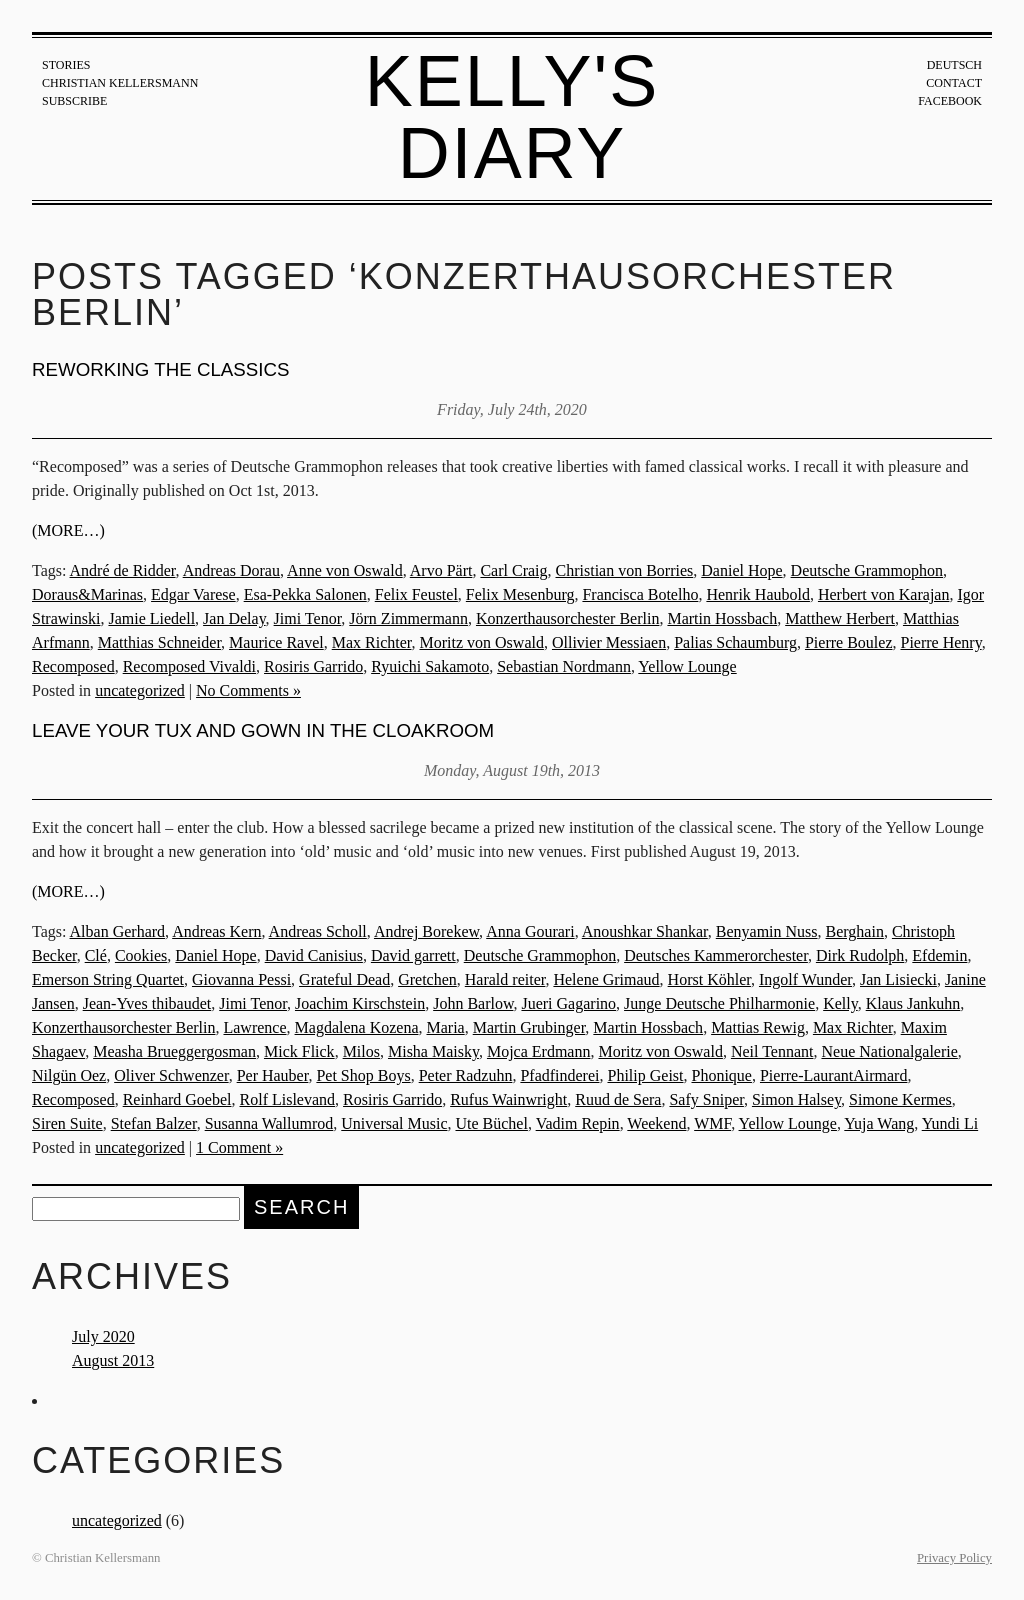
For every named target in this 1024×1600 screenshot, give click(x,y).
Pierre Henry (940, 642)
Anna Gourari (530, 931)
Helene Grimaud (606, 979)
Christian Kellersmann (120, 83)
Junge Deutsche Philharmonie (719, 1003)
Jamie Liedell (151, 618)
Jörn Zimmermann (408, 618)
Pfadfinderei (559, 1075)
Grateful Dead (344, 979)
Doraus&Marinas (87, 594)
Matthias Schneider (159, 642)
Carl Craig (513, 570)
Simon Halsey (796, 1099)
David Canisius (314, 955)
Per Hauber (273, 1075)
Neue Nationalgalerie (889, 1051)
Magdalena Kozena (357, 1027)
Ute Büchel (491, 1123)
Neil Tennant (772, 1051)
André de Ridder (123, 570)
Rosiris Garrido (313, 666)
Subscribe (74, 101)
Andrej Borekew (426, 931)
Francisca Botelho (640, 594)
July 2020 (103, 1336)
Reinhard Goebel (177, 1099)
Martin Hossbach (722, 618)
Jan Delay (234, 618)
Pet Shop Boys (363, 1075)
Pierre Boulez (849, 642)
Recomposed (73, 666)
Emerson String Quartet (108, 979)
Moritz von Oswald (482, 642)
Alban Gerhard (118, 931)
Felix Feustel (416, 594)
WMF (712, 1123)
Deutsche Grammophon (867, 570)
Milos (361, 1051)
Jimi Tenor (308, 618)
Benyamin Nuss (767, 931)
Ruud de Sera (618, 1099)
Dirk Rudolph (860, 955)
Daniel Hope (741, 570)
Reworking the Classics (160, 369)
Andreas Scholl (318, 931)
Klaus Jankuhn (913, 1003)
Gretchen (427, 979)
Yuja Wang (879, 1123)
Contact (954, 83)
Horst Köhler (709, 979)
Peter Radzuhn (466, 1075)
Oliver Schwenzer (171, 1075)
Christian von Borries (625, 570)
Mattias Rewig (758, 1027)
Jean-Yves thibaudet (147, 1003)
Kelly (840, 1003)
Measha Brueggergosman (174, 1051)
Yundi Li (950, 1123)
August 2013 (113, 1360)
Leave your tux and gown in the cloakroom (263, 730)
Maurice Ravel (276, 642)
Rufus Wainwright (508, 1099)
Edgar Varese (193, 594)
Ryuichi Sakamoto (430, 666)
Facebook (950, 101)
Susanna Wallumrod (269, 1123)
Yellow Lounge (687, 666)
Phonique (722, 1075)
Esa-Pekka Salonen (305, 594)
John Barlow (473, 1003)
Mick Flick (299, 1051)
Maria (445, 1027)
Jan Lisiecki (898, 979)
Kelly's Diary (512, 117)
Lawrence (254, 1027)
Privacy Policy (954, 1558)
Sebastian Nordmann (564, 666)
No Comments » (248, 690)
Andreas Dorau (231, 570)
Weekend (656, 1123)
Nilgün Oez (69, 1075)
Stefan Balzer (154, 1123)
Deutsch (954, 65)
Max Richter (372, 642)
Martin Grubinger (529, 1027)
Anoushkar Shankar (645, 931)
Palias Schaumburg (735, 642)
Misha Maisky (433, 1051)
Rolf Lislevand (288, 1099)
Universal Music (394, 1123)
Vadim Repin (578, 1123)
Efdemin (939, 955)
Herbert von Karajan (884, 594)
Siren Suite (67, 1123)
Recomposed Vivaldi (189, 666)
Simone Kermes (900, 1099)
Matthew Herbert (840, 618)
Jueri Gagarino (568, 1003)
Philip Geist (645, 1075)
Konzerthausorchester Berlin (567, 618)
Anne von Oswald (345, 570)
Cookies (141, 955)
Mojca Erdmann (539, 1051)
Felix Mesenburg (520, 594)
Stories (66, 65)
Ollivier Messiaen (609, 642)
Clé (96, 955)
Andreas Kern (216, 931)
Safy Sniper (706, 1099)
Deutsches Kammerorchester (716, 955)
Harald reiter (505, 979)
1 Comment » (239, 1147)
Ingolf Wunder (805, 979)
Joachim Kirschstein (360, 1003)
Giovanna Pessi (241, 979)
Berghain (855, 931)
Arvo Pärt (441, 570)
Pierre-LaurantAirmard (833, 1075)
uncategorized (140, 690)
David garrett (413, 955)
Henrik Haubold (758, 594)
